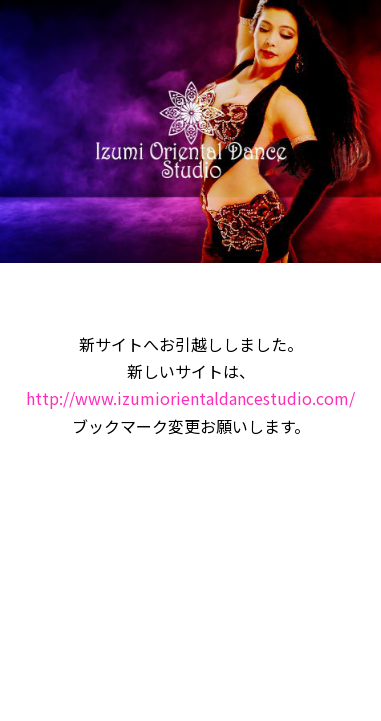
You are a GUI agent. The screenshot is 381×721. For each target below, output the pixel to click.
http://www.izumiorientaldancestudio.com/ (190, 398)
